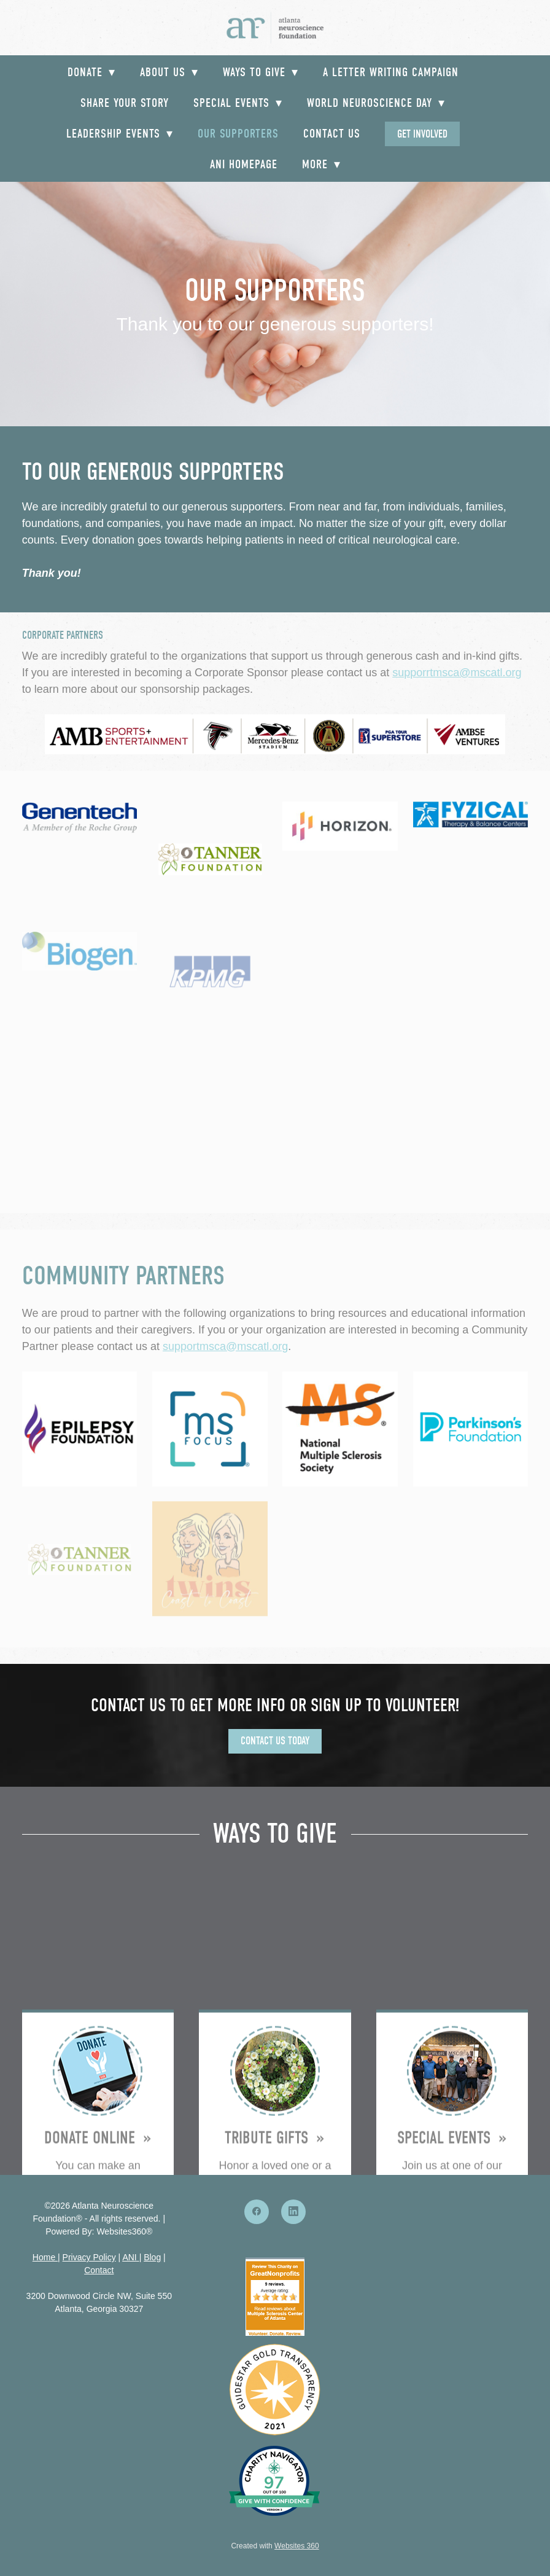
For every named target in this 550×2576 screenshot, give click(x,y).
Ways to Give (260, 72)
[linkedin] (293, 2211)
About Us (169, 72)
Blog (152, 2257)
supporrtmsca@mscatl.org (456, 672)
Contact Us (331, 134)
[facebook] (256, 2211)
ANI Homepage (243, 164)
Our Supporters (238, 134)
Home (45, 2257)
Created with (275, 2546)
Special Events (237, 103)
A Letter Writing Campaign (391, 72)
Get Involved (422, 134)
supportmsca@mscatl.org (225, 1346)
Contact (99, 2270)
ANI (129, 2257)
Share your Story (124, 103)
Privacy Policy (89, 2257)
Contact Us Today (275, 1741)
